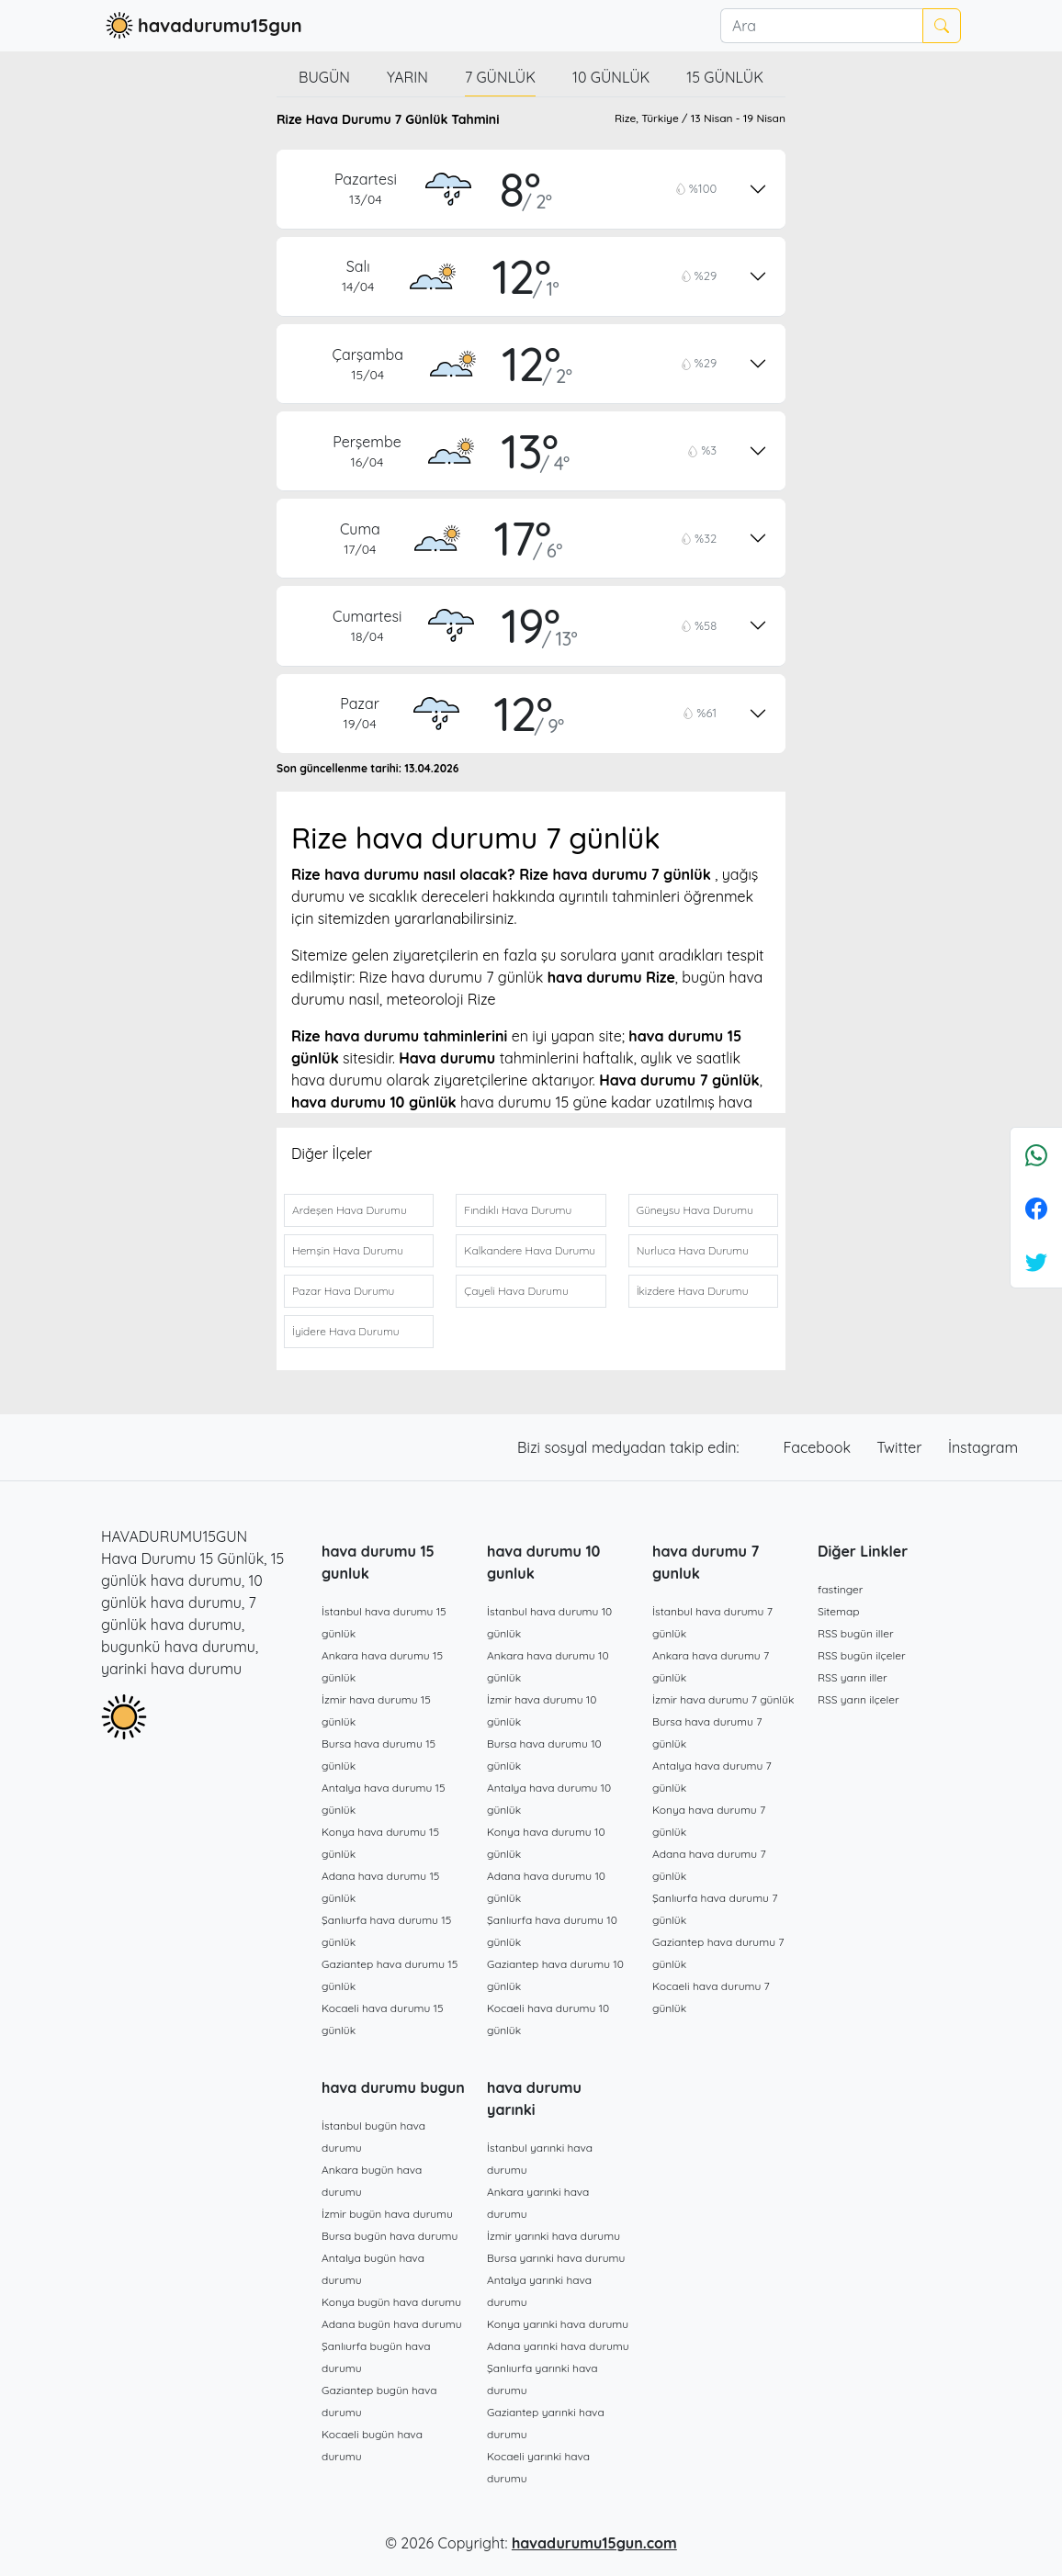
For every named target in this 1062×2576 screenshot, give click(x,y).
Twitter (901, 1447)
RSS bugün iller (856, 1633)
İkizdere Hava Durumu (693, 1291)
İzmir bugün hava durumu (387, 2214)
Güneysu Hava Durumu (695, 1210)
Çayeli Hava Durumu (516, 1291)
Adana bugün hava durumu (392, 2324)
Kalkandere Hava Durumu (529, 1250)
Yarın (407, 77)
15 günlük (724, 77)
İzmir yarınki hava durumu (553, 2236)
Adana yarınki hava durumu (558, 2346)
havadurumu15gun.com (594, 2543)
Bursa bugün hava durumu (390, 2236)
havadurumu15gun (201, 25)
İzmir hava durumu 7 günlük (723, 1699)
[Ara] (821, 25)
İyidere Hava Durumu (346, 1331)
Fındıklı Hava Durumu (517, 1210)
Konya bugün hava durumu (391, 2302)
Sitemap (839, 1611)
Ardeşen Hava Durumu (349, 1210)
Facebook (819, 1447)
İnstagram (983, 1447)
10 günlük (611, 77)
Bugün (324, 77)
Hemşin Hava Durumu (347, 1250)
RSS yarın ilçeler (858, 1699)
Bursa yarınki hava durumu (556, 2258)
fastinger (840, 1589)
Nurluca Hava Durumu (693, 1250)
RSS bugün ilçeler (862, 1655)
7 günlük (500, 77)
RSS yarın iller (852, 1677)
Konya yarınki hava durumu (557, 2324)
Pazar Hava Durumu (343, 1291)
